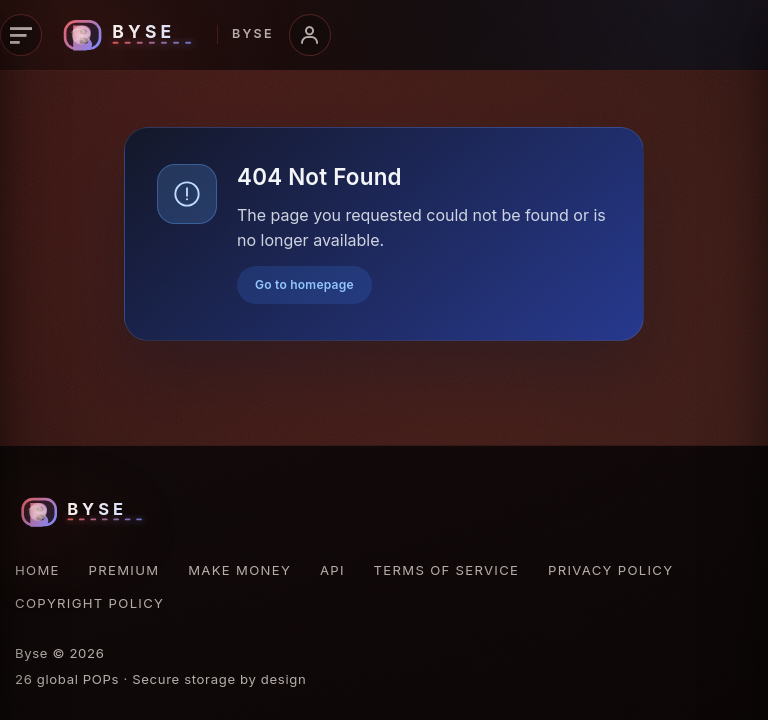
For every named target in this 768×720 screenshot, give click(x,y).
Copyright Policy (89, 603)
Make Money (239, 570)
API (332, 570)
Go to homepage (304, 284)
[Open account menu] (310, 35)
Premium (124, 570)
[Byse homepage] (165, 35)
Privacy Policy (610, 570)
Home (37, 570)
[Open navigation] (21, 35)
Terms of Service (447, 570)
